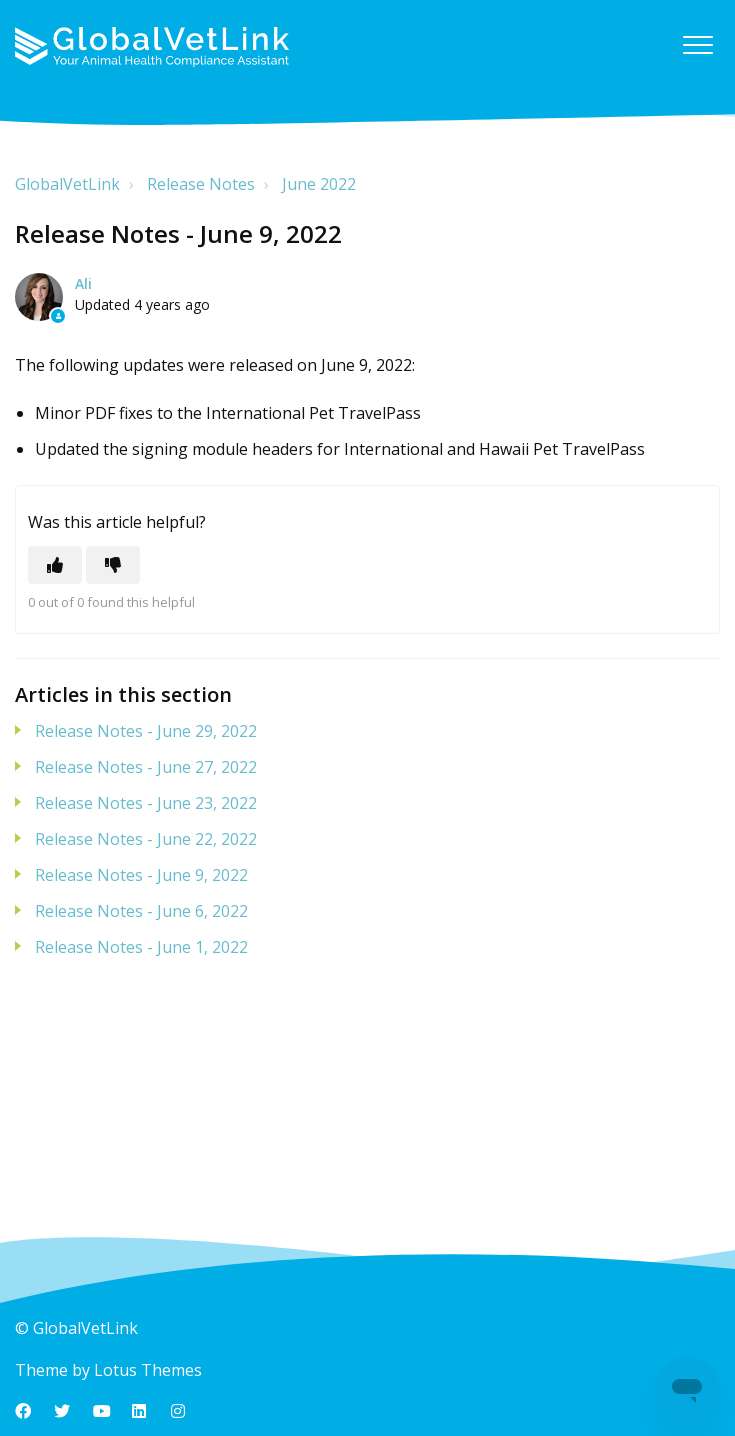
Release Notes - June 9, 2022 (141, 875)
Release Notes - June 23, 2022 (146, 803)
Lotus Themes (148, 1370)
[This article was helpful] (55, 565)
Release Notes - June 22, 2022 (146, 839)
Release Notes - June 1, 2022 (141, 947)
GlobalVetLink (67, 184)
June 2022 (319, 184)
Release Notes (201, 184)
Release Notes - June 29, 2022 (146, 731)
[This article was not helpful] (113, 565)
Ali (83, 283)
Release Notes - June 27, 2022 (146, 767)
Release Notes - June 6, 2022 (141, 911)
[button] (697, 44)
